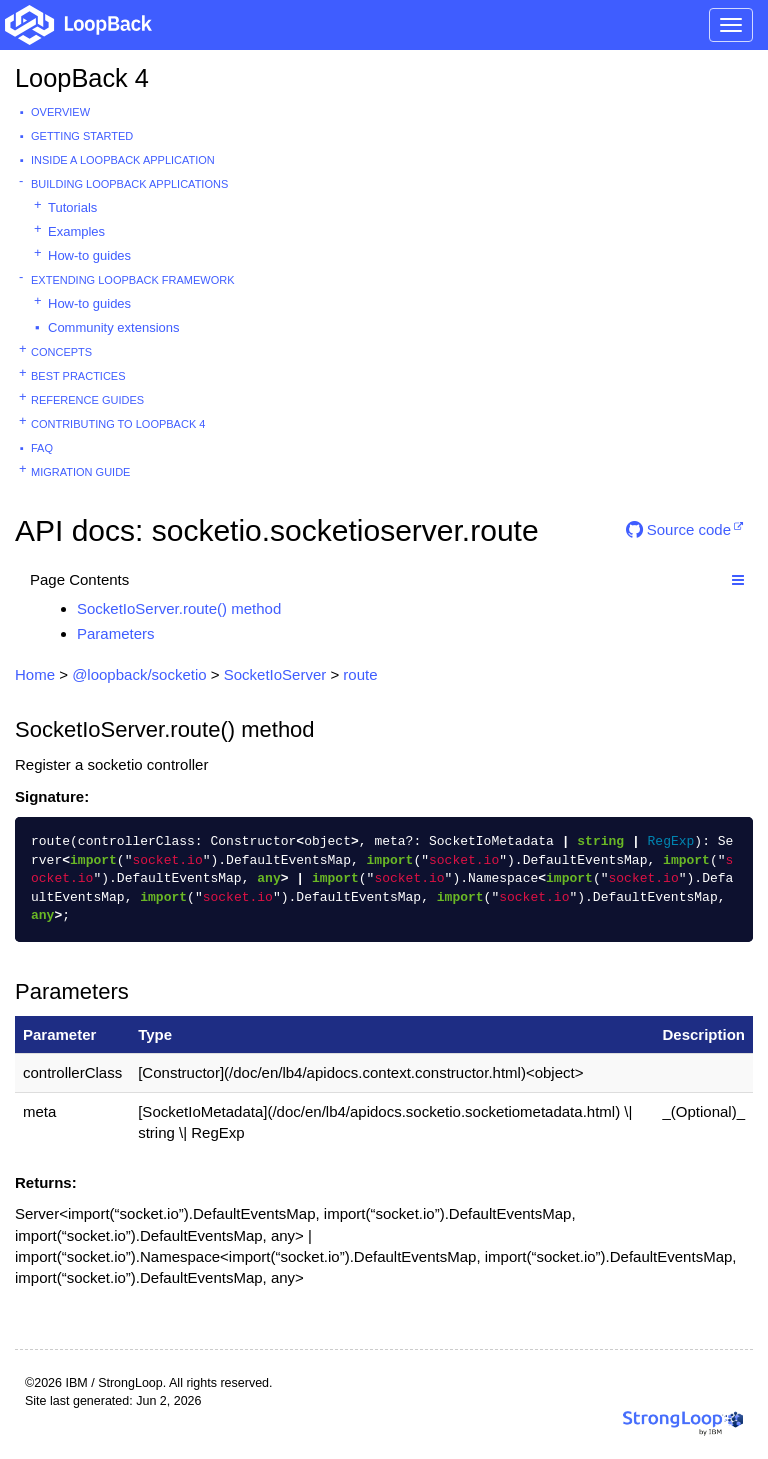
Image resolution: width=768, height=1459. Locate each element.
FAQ (42, 448)
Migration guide (80, 472)
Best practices (78, 376)
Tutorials (72, 207)
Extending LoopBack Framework (133, 280)
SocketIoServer (275, 674)
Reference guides (87, 400)
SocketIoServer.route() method (179, 608)
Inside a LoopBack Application (123, 160)
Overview (60, 112)
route (360, 674)
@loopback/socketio (139, 674)
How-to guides (89, 255)
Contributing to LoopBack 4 (118, 424)
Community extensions (114, 327)
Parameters (116, 633)
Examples (76, 231)
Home (35, 674)
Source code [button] (678, 529)
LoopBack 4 (82, 78)
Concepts (61, 352)
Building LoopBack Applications (129, 184)
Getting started (82, 136)
